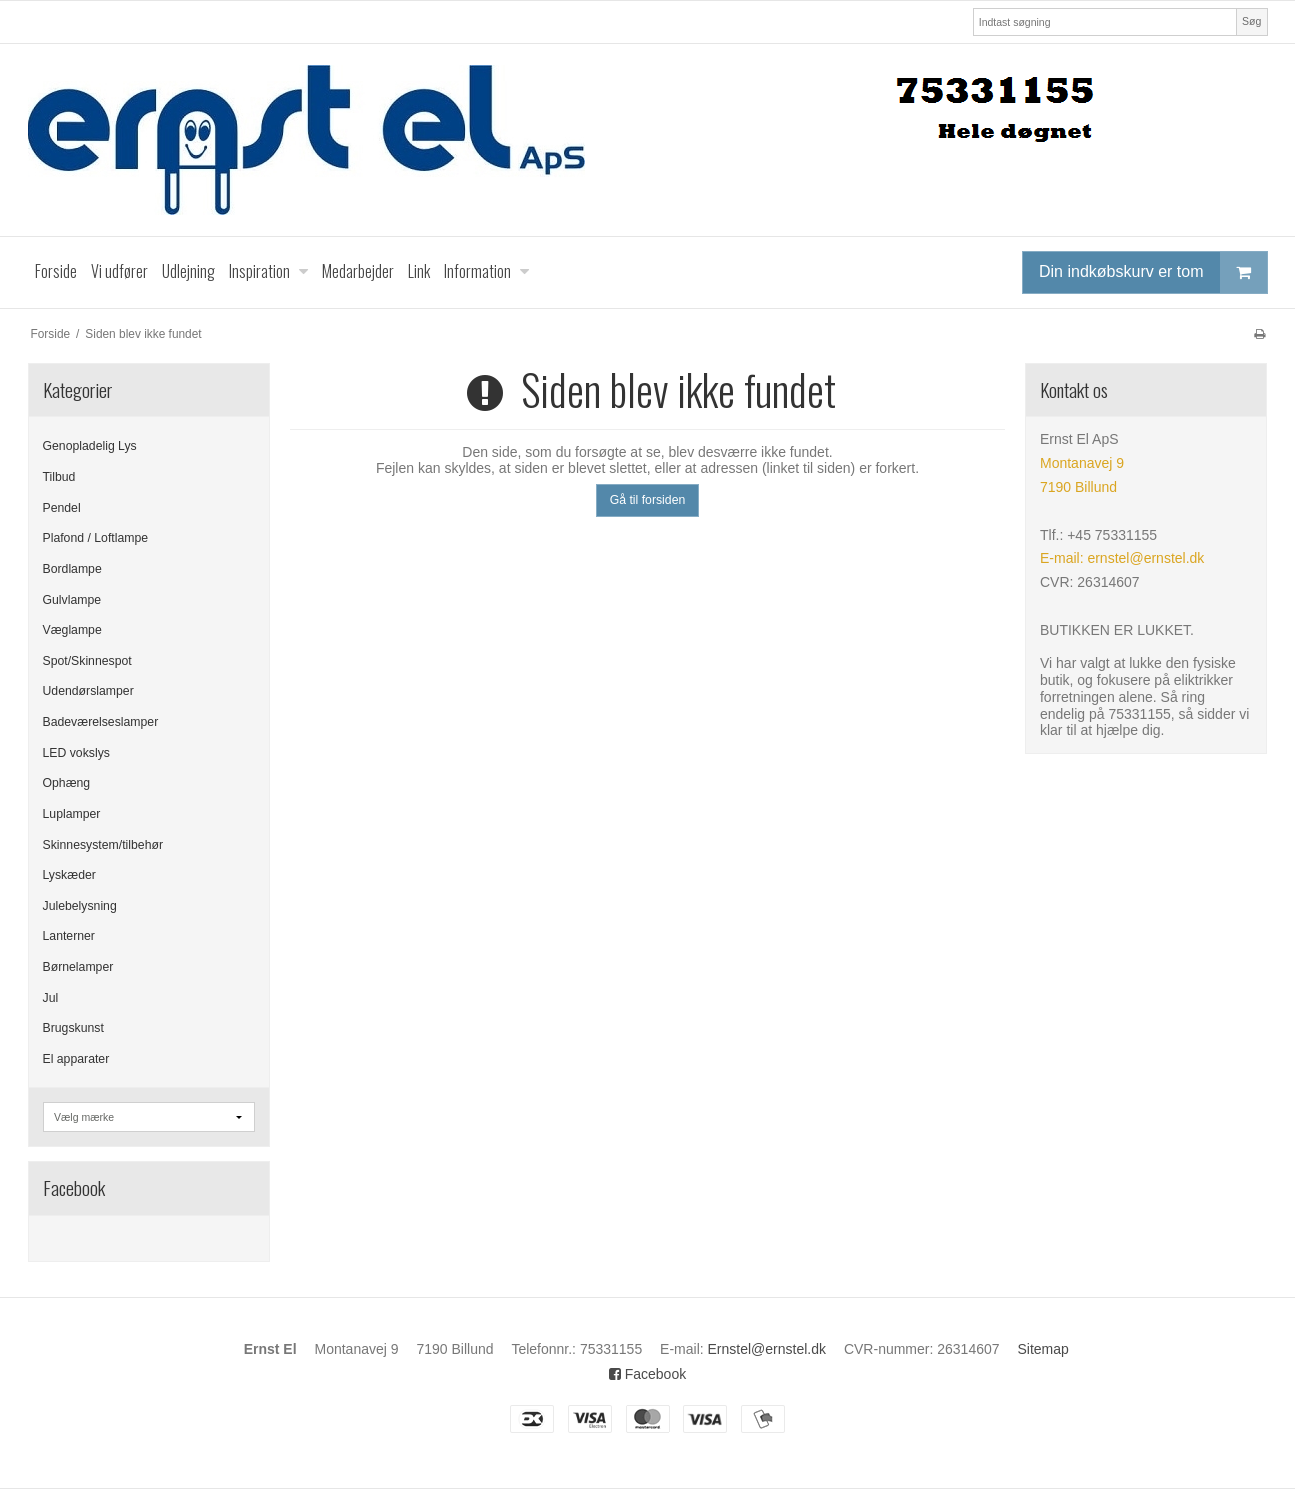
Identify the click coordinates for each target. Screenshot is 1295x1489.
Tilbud (59, 477)
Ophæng (67, 783)
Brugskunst (73, 1028)
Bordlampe (72, 569)
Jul (51, 998)
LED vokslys (76, 753)
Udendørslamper (88, 691)
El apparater (76, 1059)
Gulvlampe (72, 600)
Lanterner (69, 936)
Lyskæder (69, 875)
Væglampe (72, 630)
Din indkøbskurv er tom (1153, 272)
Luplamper (72, 814)
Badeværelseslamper (101, 722)
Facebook (647, 1374)
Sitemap (1042, 1349)
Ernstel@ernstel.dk (767, 1349)
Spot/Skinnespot (87, 661)
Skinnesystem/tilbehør (103, 845)
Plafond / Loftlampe (96, 538)
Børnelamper (78, 967)
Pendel (62, 508)
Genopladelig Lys (90, 446)
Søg (1251, 21)
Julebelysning (80, 906)
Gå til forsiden (648, 500)
